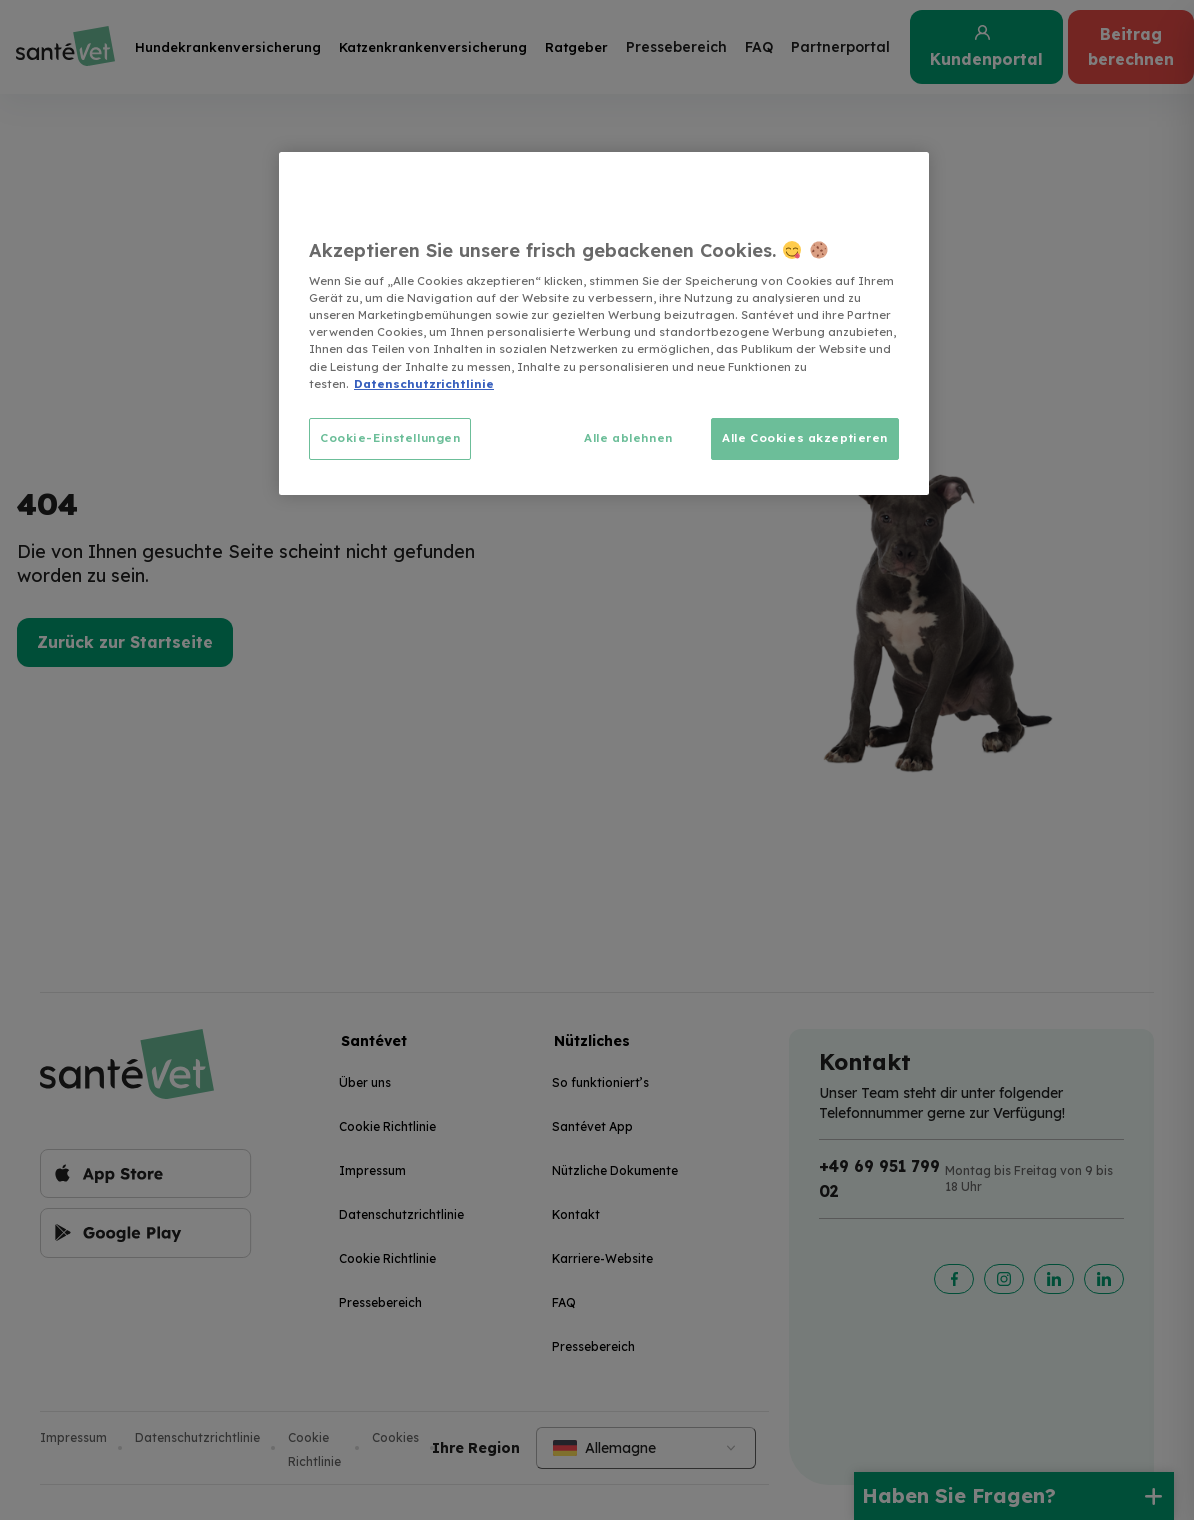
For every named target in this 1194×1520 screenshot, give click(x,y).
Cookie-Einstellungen (390, 438)
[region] (604, 323)
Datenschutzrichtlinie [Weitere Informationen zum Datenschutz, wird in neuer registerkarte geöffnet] (424, 384)
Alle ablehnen (628, 438)
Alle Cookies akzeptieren (805, 438)
